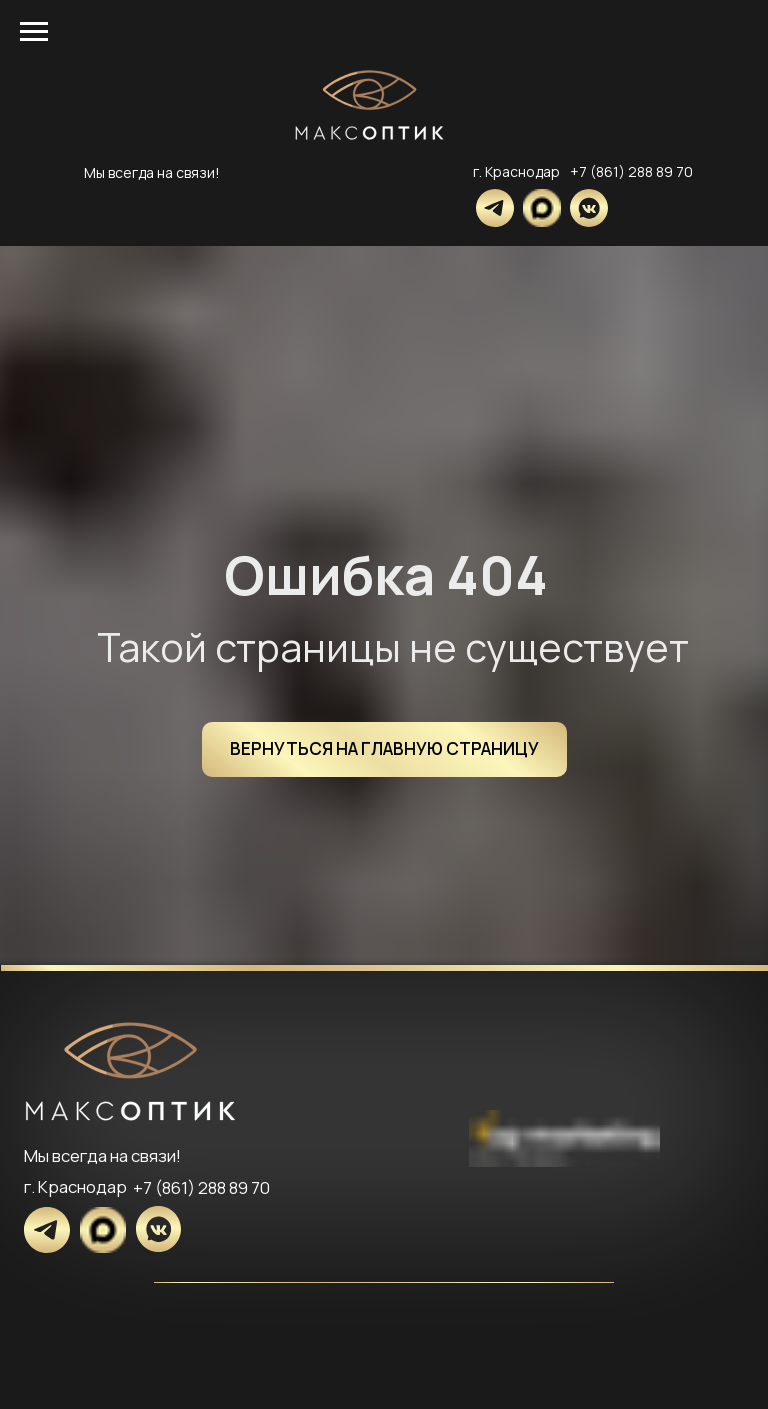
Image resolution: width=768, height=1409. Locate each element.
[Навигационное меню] (34, 32)
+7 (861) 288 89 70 (631, 171)
